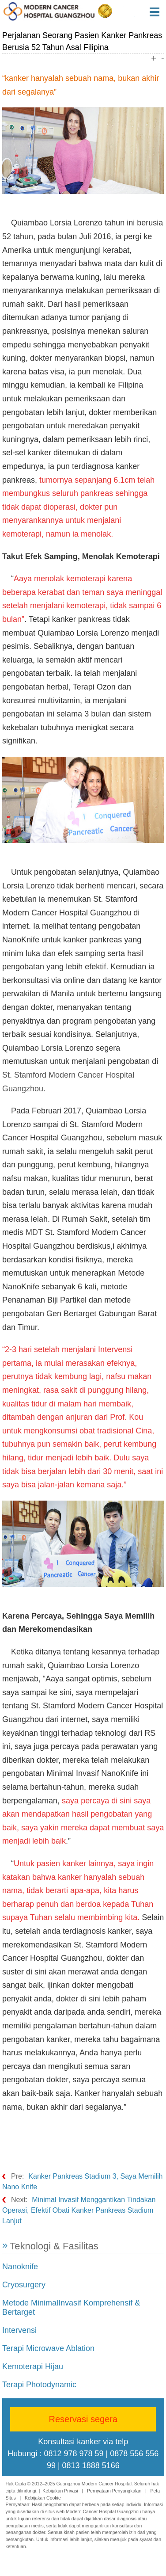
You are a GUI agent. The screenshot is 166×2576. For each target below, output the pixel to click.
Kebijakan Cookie (43, 2497)
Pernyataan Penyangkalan (114, 2490)
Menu (157, 11)
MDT (34, 1232)
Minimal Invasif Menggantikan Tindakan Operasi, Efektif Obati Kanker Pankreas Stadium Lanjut (79, 2210)
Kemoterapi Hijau (32, 2366)
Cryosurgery (23, 2284)
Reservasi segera (83, 2419)
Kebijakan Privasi (60, 2490)
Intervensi (19, 2330)
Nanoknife (20, 2266)
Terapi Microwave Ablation (48, 2348)
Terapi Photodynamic (39, 2384)
